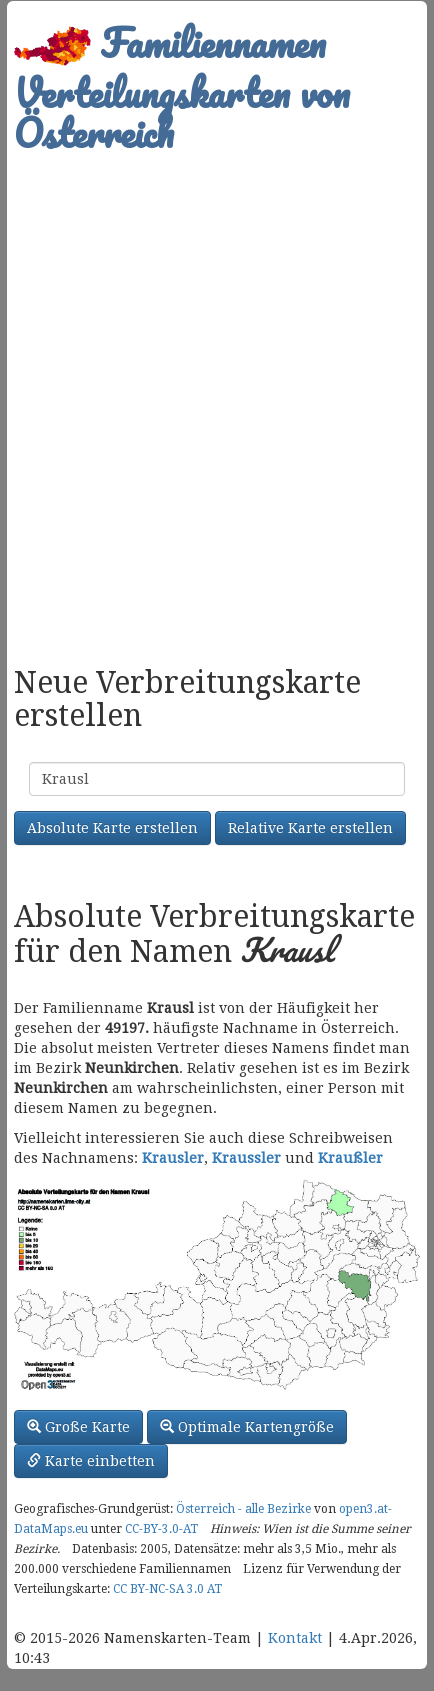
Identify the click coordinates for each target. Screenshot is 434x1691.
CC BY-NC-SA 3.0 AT (167, 1589)
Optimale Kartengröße (247, 1427)
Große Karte (78, 1427)
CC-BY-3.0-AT (161, 1529)
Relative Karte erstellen (310, 828)
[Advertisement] (217, 399)
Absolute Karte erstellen (112, 828)
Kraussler (246, 1158)
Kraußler (350, 1158)
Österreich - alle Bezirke (243, 1509)
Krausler (173, 1158)
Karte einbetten (91, 1461)
